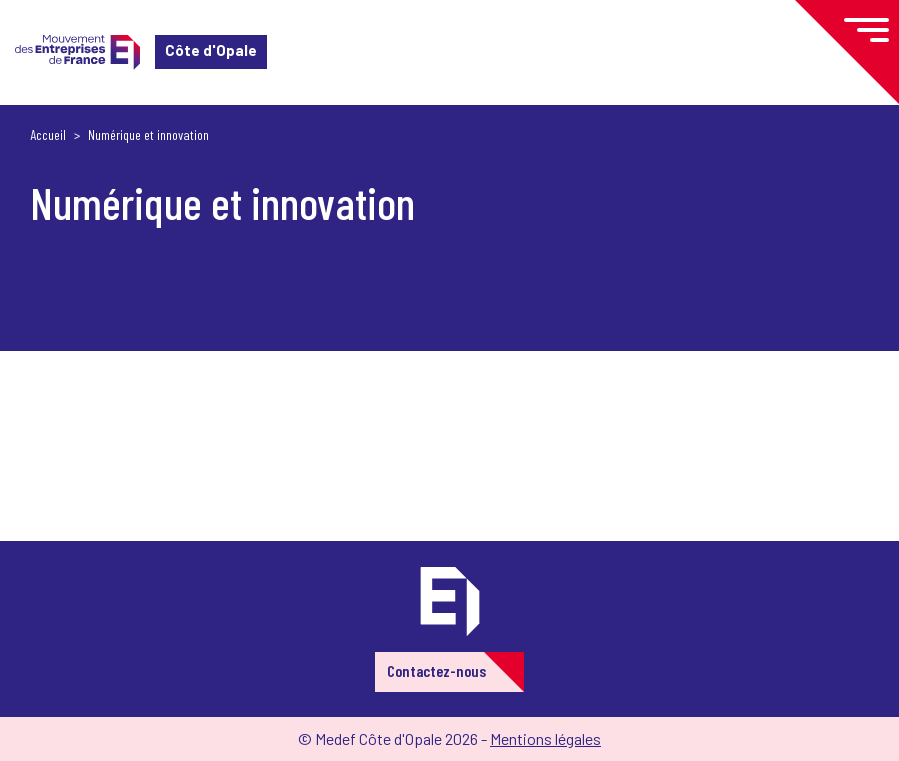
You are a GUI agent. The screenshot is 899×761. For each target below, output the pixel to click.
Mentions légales (545, 738)
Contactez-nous (436, 670)
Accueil (48, 134)
